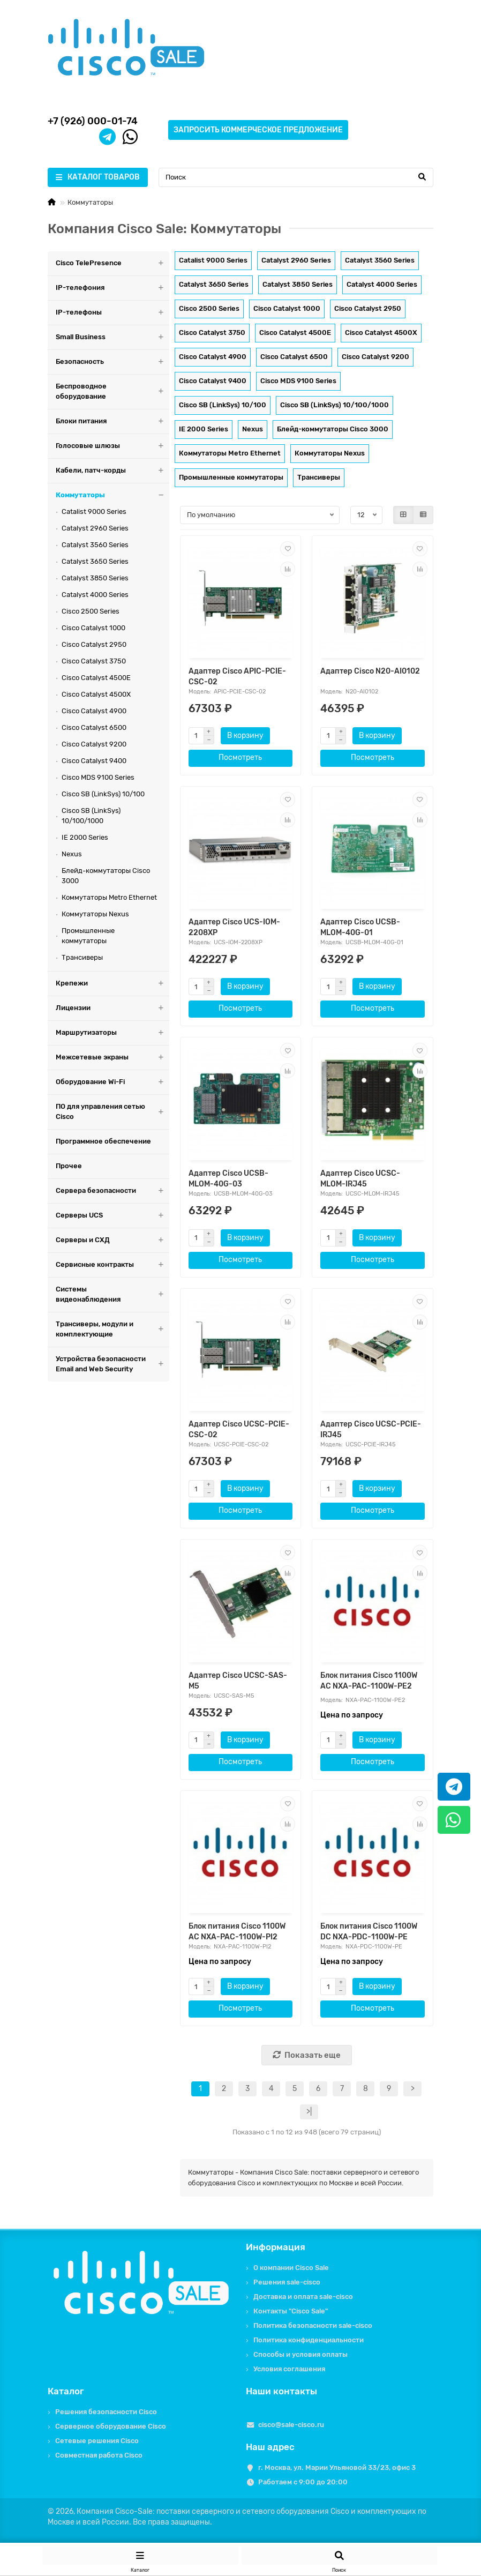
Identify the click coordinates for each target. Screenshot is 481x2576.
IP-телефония (112, 288)
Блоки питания (112, 421)
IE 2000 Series (85, 837)
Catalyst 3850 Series (95, 578)
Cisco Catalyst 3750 (94, 661)
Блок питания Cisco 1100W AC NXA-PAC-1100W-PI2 (237, 1932)
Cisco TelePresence (112, 263)
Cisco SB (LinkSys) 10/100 (103, 794)
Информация (275, 2247)
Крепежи (112, 983)
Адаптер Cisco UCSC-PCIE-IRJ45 (370, 1429)
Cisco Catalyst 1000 (93, 628)
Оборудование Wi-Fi (112, 1082)
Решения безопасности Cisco (106, 2412)
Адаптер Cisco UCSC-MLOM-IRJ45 (360, 1179)
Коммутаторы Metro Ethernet (109, 897)
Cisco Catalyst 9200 (94, 744)
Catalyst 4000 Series (95, 595)
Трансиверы (82, 957)
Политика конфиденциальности (308, 2340)
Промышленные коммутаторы (88, 936)
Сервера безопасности (112, 1191)
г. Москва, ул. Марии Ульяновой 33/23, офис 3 (337, 2467)
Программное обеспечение (103, 1141)
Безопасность (112, 362)
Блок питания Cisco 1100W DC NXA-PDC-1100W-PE (368, 1932)
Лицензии (112, 1008)
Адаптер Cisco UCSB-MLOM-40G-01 (360, 927)
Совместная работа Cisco (98, 2455)
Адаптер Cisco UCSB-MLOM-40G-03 (228, 1179)
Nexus (72, 854)
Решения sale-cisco (286, 2282)
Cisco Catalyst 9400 (94, 761)
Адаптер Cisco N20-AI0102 (370, 671)
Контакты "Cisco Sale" (290, 2311)
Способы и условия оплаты (300, 2354)
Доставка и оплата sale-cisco (303, 2297)
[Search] (296, 177)
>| (309, 2111)
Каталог (66, 2391)
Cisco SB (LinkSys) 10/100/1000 (91, 816)
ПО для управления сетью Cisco (112, 1112)
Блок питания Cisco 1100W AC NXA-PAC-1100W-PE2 (368, 1681)
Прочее (69, 1166)
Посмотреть (240, 757)
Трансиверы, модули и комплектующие (112, 1329)
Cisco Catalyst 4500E (96, 678)
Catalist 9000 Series (94, 511)
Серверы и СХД (112, 1240)
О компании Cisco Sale (291, 2268)
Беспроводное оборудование (112, 391)
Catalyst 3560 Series (95, 545)
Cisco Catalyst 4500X (96, 694)
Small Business (112, 337)
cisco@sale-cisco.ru (291, 2425)
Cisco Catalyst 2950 (94, 644)
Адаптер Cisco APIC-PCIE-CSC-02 (237, 676)
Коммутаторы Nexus (95, 914)
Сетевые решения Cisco (97, 2441)
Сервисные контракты (112, 1264)
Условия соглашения (289, 2369)
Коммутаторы (112, 495)
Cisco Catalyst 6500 (94, 727)
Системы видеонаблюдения (112, 1294)
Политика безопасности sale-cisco (312, 2325)
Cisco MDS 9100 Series (98, 777)
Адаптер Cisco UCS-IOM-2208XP (234, 927)
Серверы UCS (112, 1215)
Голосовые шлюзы (112, 446)
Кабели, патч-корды (112, 470)
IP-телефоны (112, 312)
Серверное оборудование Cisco (110, 2426)
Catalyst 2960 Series (95, 528)
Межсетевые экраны (112, 1057)
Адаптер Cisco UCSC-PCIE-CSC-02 (239, 1429)
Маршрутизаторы (112, 1032)
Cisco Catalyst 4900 (94, 711)
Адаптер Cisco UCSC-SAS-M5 (238, 1681)
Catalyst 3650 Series (95, 561)
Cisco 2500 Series (90, 611)
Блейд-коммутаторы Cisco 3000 (106, 876)
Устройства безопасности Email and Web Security (112, 1364)
